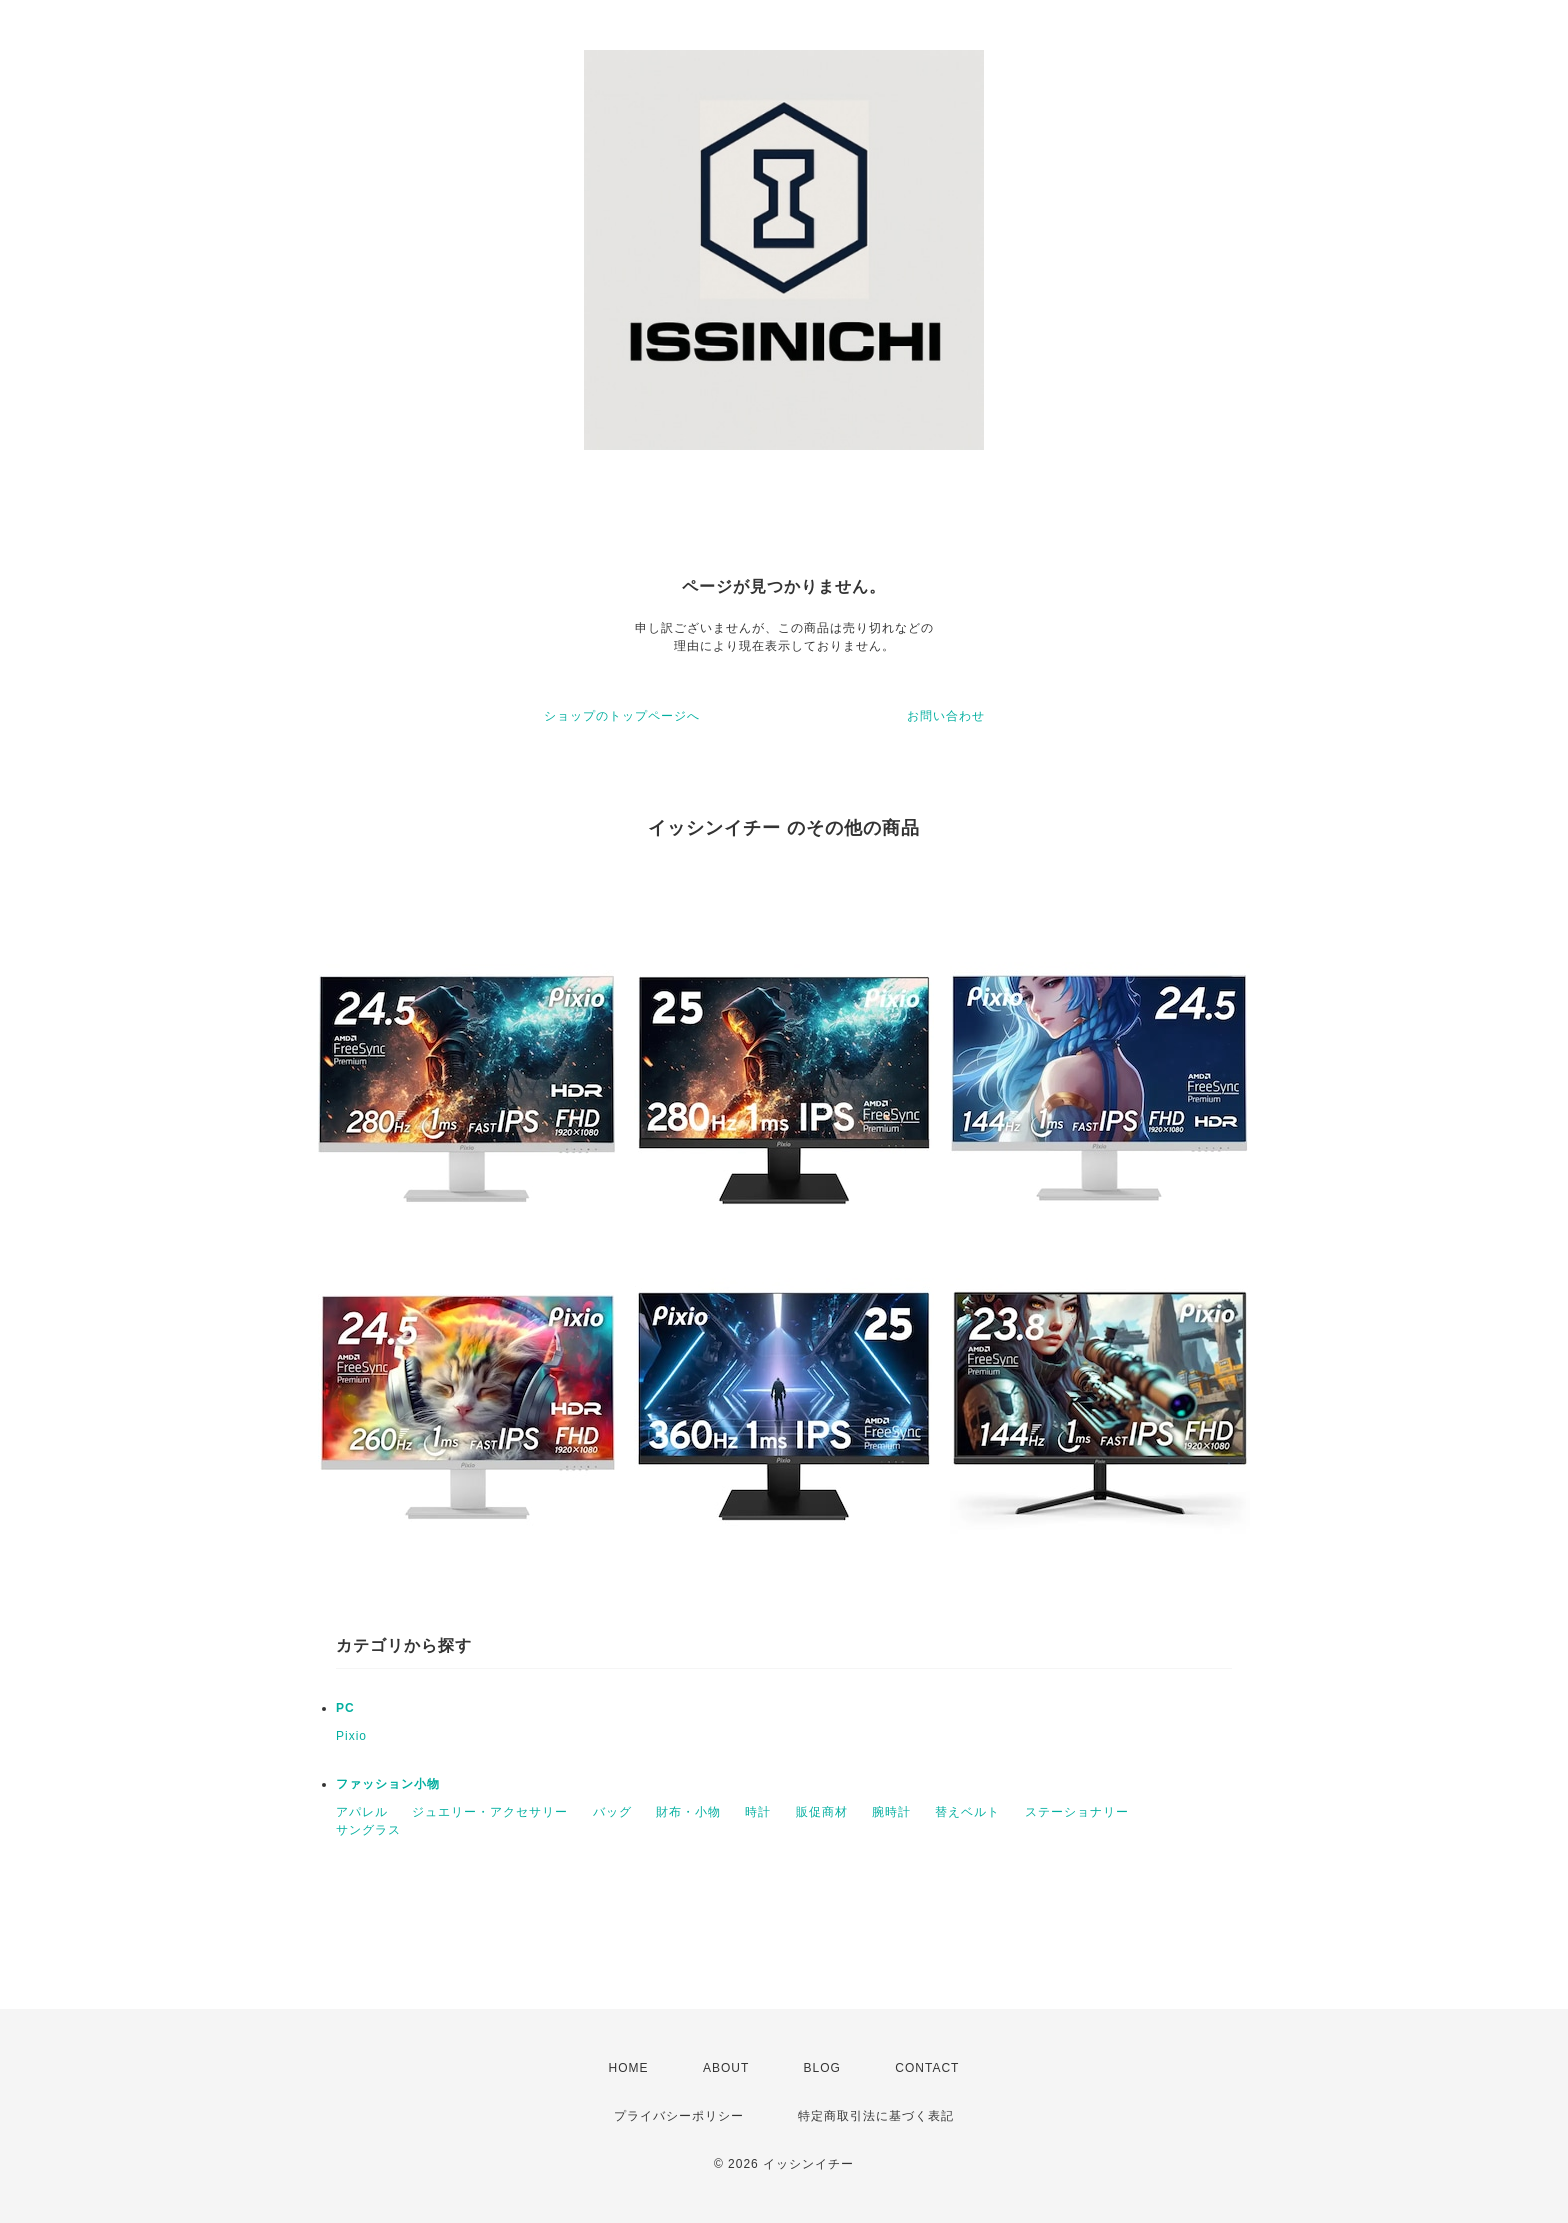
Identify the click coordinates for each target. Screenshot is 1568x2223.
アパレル (362, 1812)
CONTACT (927, 2068)
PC (345, 1708)
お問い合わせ (946, 716)
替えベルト (967, 1812)
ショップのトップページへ (622, 716)
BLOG (822, 2068)
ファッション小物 (388, 1784)
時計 (758, 1812)
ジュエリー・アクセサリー (490, 1812)
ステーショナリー (1077, 1812)
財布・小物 (688, 1812)
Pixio (351, 1736)
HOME (629, 2068)
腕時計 (891, 1812)
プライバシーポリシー (679, 2116)
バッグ (612, 1812)
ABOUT (726, 2068)
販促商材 (822, 1812)
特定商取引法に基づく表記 (876, 2116)
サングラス (368, 1830)
